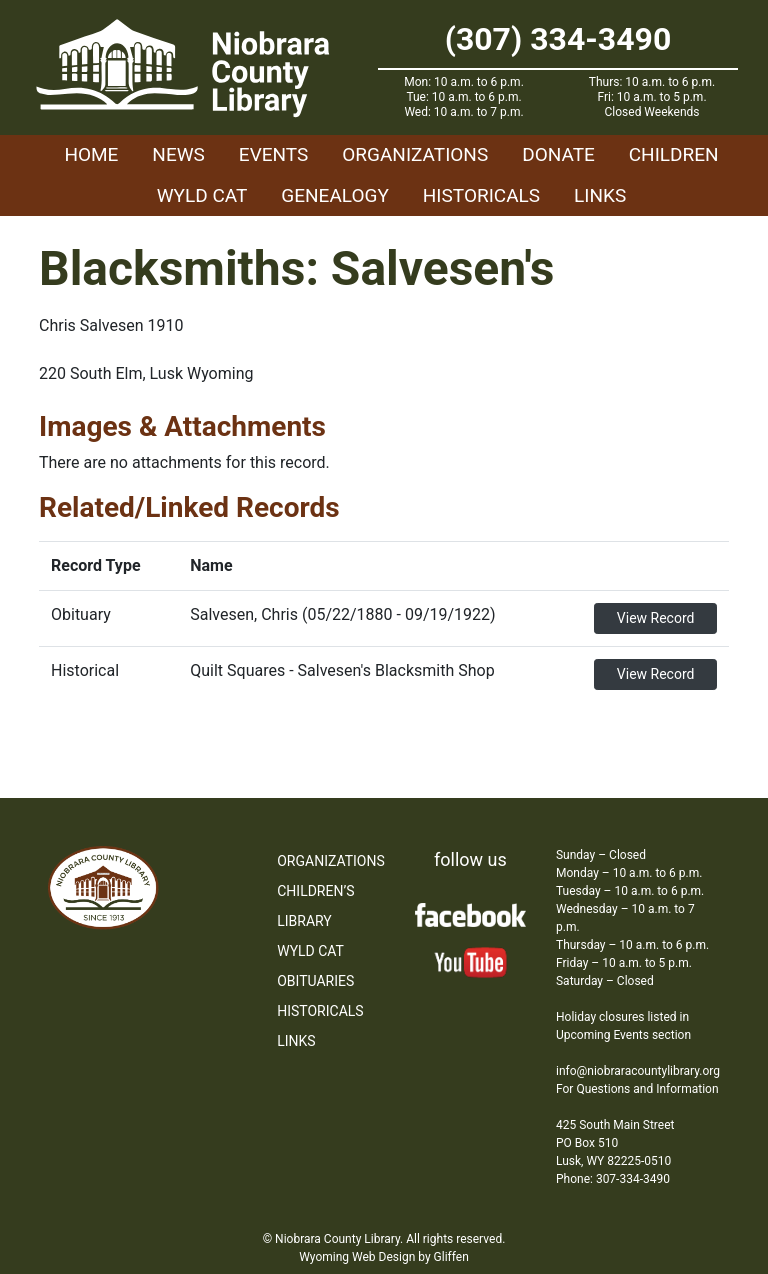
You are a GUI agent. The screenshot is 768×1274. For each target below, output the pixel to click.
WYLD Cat (202, 195)
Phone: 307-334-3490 (613, 1179)
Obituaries (315, 981)
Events (273, 154)
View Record (656, 618)
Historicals (481, 195)
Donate (558, 154)
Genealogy (335, 195)
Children (674, 154)
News (178, 154)
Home (91, 154)
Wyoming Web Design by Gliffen (384, 1257)
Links (600, 195)
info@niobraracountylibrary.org (638, 1071)
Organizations (415, 154)
